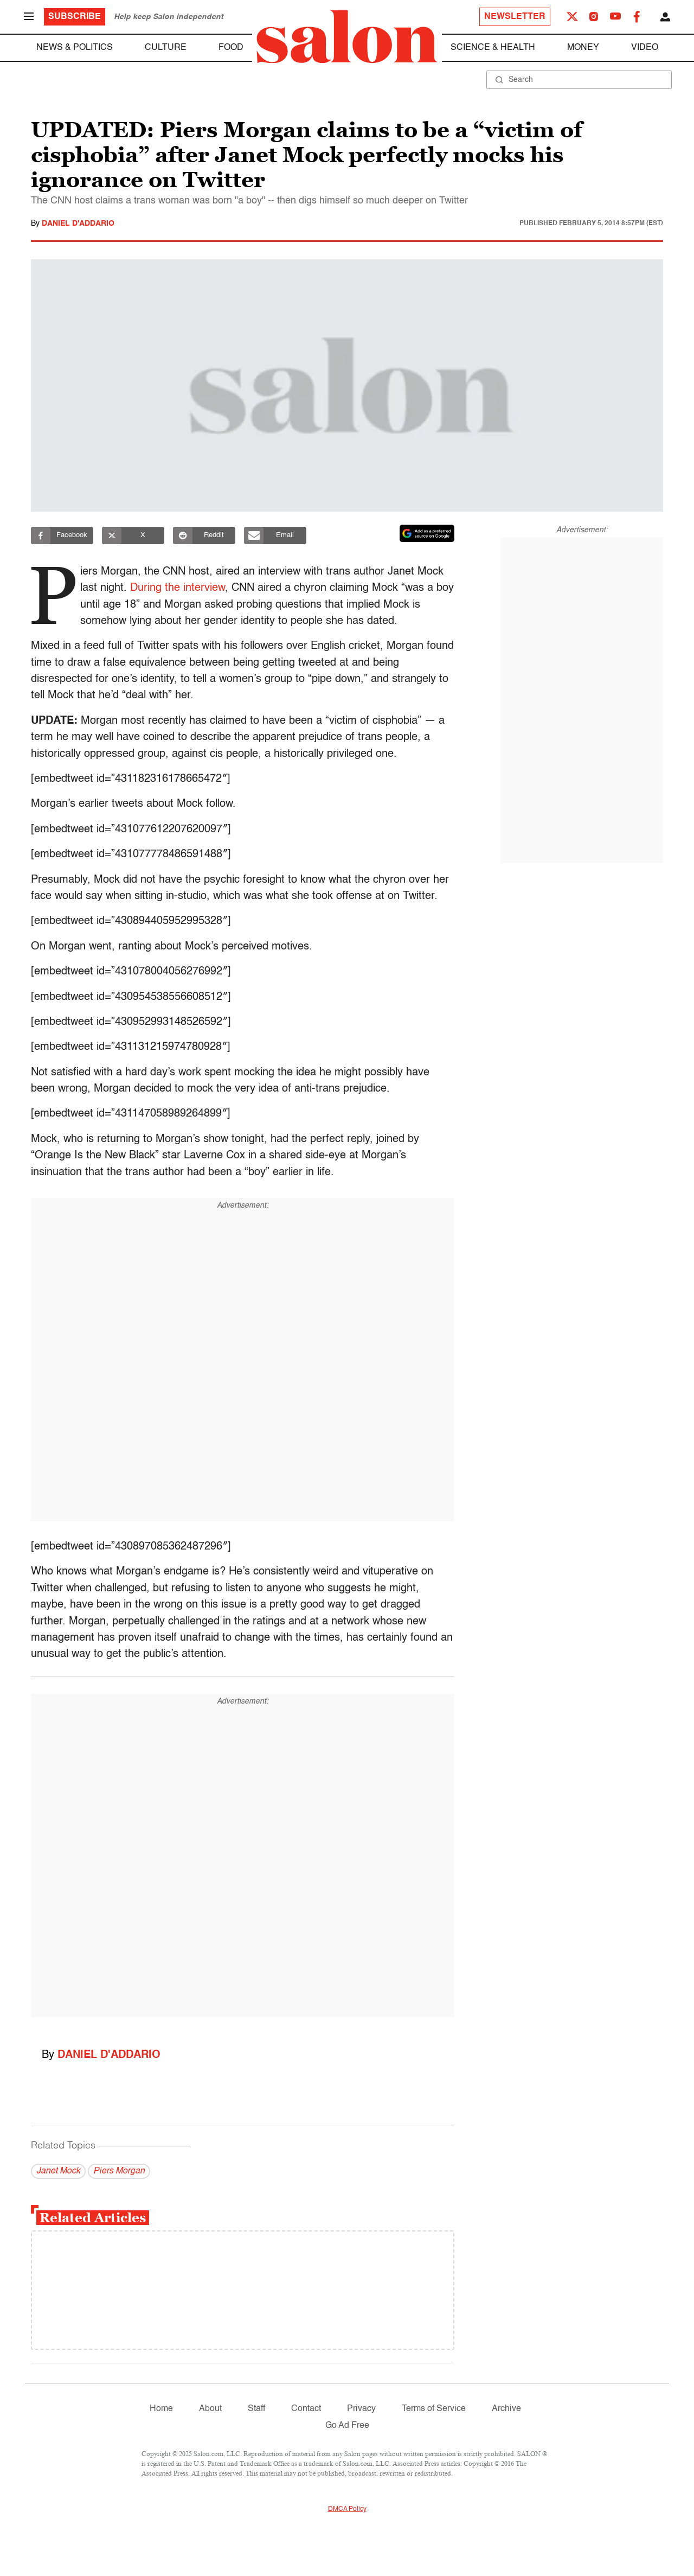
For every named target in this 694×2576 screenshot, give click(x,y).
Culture (166, 47)
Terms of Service (434, 2409)
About (210, 2409)
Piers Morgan (119, 2171)
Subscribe (74, 16)
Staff (256, 2409)
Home (161, 2409)
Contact (306, 2409)
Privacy (361, 2409)
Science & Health (493, 47)
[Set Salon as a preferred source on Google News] (427, 533)
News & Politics (74, 47)
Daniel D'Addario (78, 223)
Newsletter (514, 16)
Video (644, 47)
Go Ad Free (347, 2425)
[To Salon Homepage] (347, 37)
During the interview (180, 588)
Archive (506, 2409)
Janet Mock (58, 2171)
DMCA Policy (347, 2509)
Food (231, 47)
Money (583, 47)
